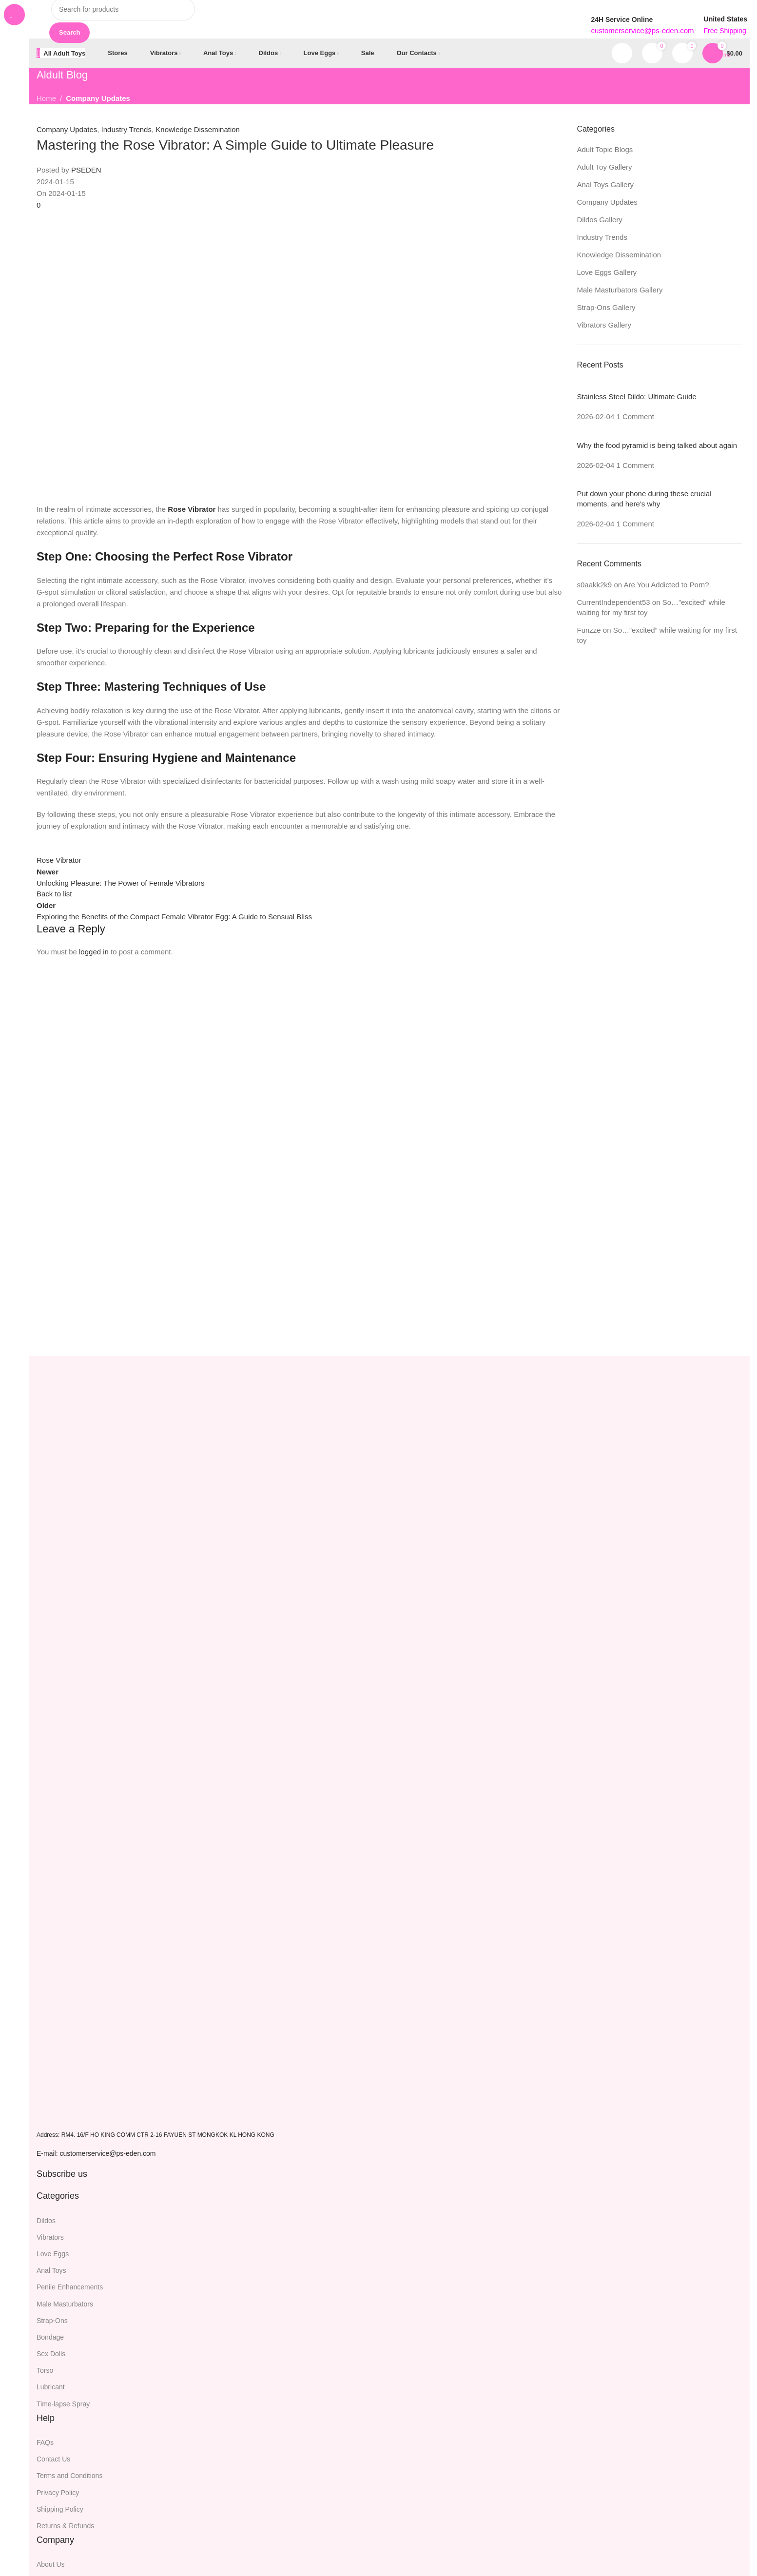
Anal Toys (51, 2271)
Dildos (46, 2221)
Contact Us (53, 2459)
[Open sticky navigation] (61, 53)
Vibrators (50, 2238)
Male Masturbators (65, 2304)
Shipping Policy (60, 2510)
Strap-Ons (52, 2321)
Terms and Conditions (69, 2476)
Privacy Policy (58, 2493)
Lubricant (51, 2387)
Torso (45, 2371)
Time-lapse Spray (63, 2404)
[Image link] (68, 2115)
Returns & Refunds (65, 2526)
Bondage (50, 2338)
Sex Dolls (51, 2354)
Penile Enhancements (70, 2287)
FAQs (45, 2443)
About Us (51, 2565)
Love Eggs (53, 2254)
